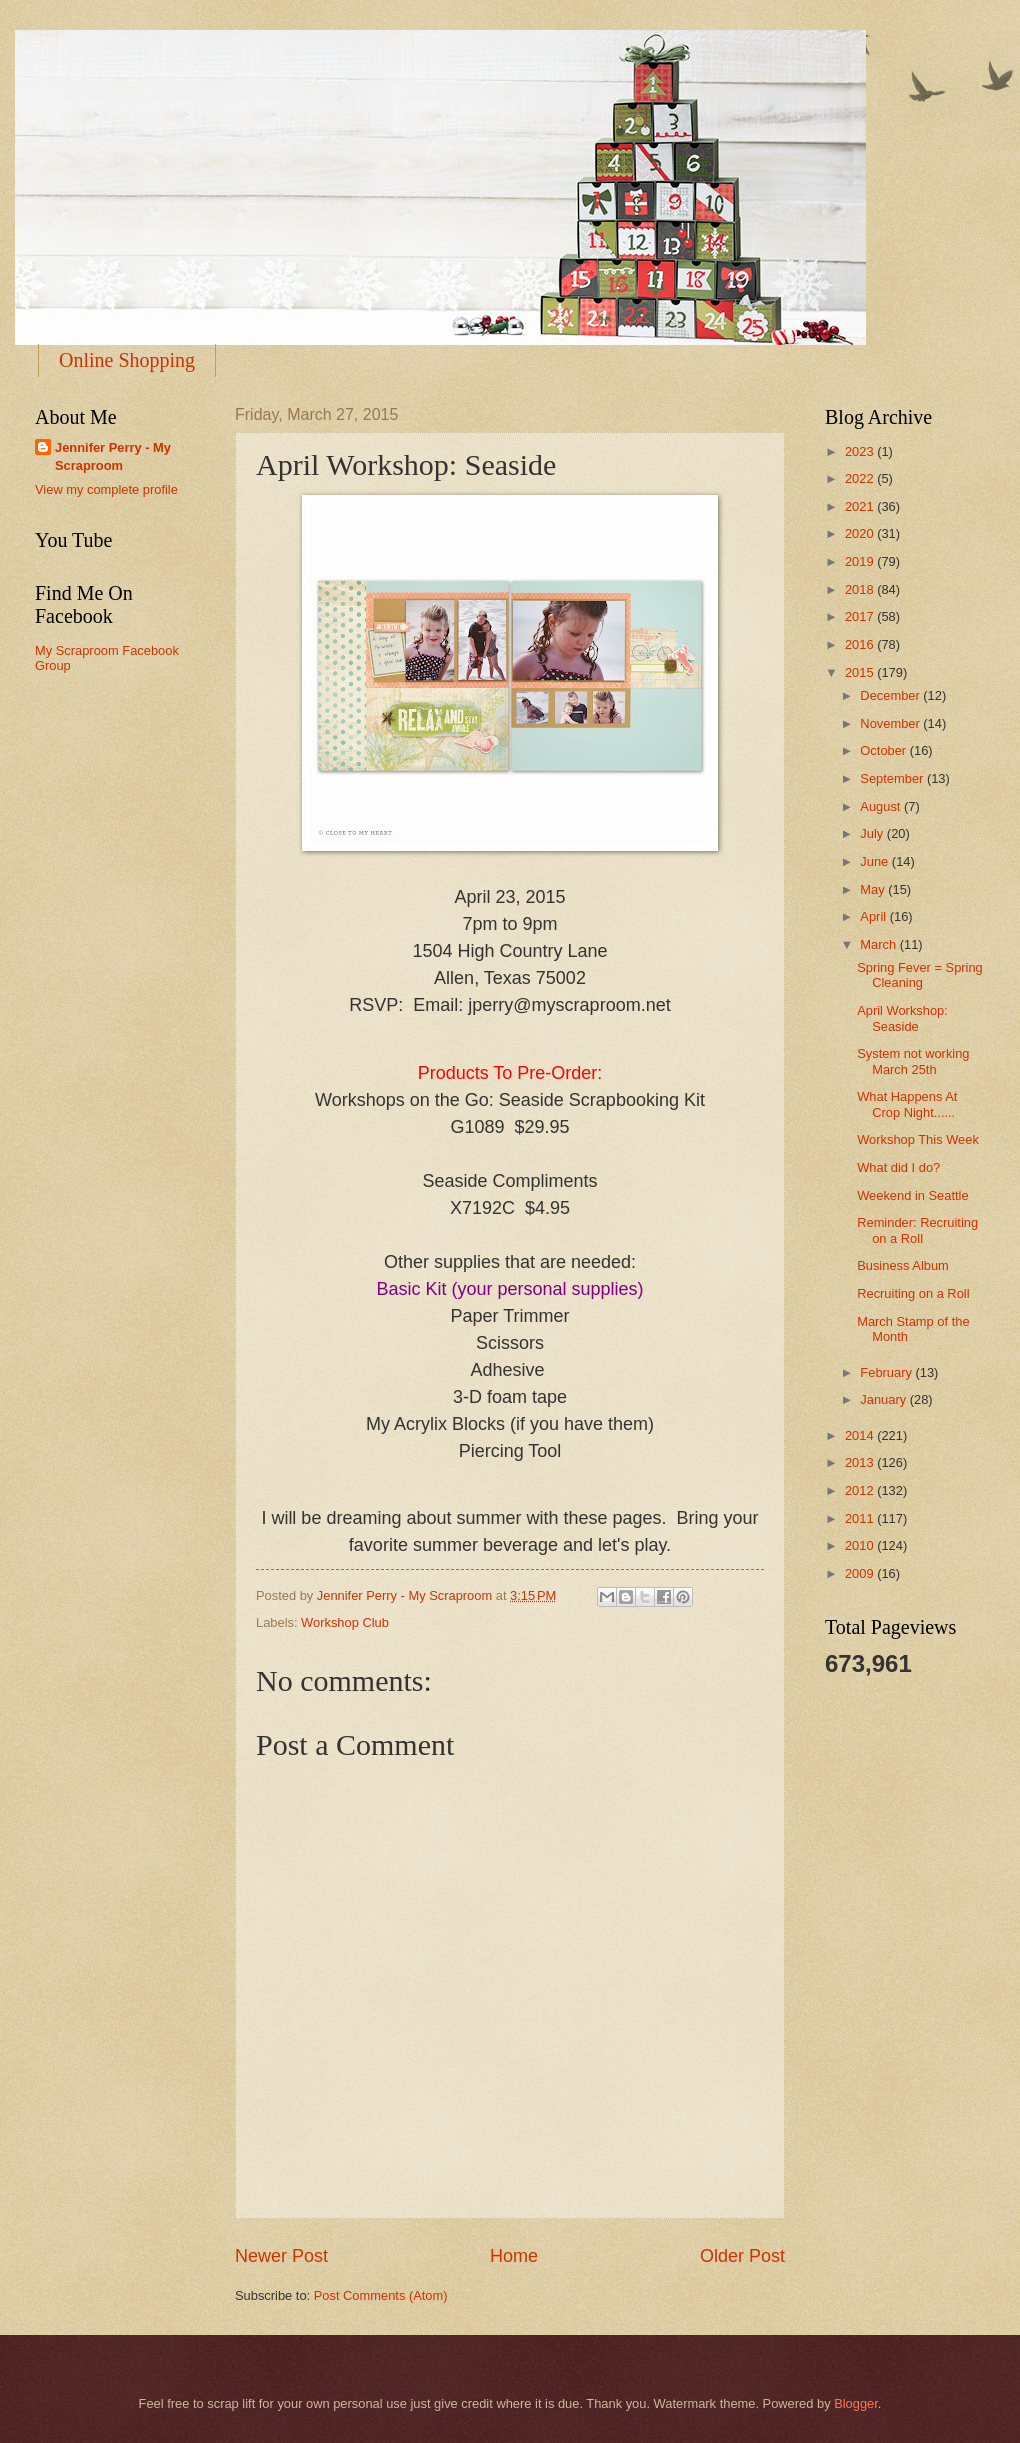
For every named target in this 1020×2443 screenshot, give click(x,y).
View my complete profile (106, 489)
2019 (861, 561)
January (884, 1399)
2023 (861, 451)
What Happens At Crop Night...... (907, 1104)
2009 (861, 1573)
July (873, 833)
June (876, 861)
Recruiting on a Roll (913, 1293)
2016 (861, 644)
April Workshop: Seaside (902, 1018)
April (874, 916)
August (882, 806)
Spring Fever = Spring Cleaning (920, 975)
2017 (861, 616)
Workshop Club (345, 1622)
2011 (861, 1518)
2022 (861, 478)
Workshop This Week (918, 1139)
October (884, 750)
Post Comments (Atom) (381, 2295)
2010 (861, 1545)
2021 (861, 506)
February (887, 1372)
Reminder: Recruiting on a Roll (917, 1230)
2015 (861, 672)
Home (514, 2256)
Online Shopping (127, 360)
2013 (861, 1462)
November (891, 723)
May (874, 889)
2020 (861, 533)
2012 (861, 1490)
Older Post (742, 2256)
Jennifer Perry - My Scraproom (113, 456)
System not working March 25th (913, 1061)
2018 (861, 589)
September (893, 778)
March (879, 944)
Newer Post (281, 2256)
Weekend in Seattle (912, 1195)
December (891, 695)
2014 (861, 1435)
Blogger (856, 2403)
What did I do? (898, 1167)
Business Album (903, 1265)
